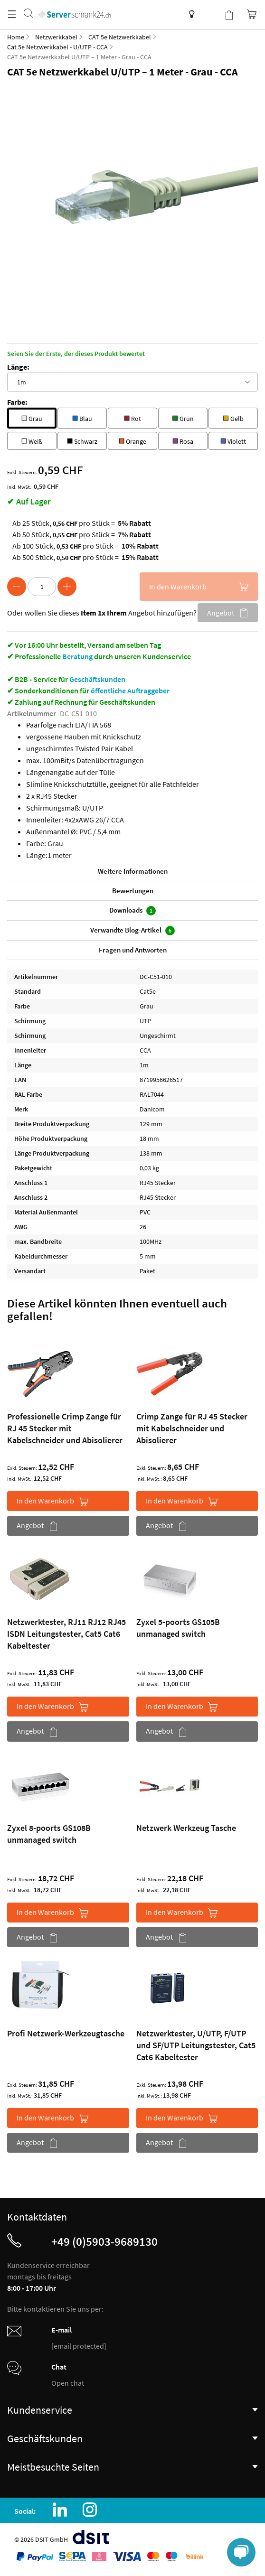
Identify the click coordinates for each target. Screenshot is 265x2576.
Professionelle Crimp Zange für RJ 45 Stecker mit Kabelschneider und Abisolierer (65, 1428)
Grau (31, 417)
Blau (82, 417)
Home (15, 37)
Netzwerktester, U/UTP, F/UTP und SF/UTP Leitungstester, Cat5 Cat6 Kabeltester (196, 2045)
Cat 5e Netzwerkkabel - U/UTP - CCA (57, 47)
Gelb (233, 417)
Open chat (67, 2383)
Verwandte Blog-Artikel (132, 930)
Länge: (18, 367)
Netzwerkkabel (56, 37)
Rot (132, 417)
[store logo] (74, 4)
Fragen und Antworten (133, 949)
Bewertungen (132, 890)
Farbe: (17, 402)
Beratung (77, 656)
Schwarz (82, 440)
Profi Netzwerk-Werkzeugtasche (65, 2033)
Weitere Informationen (133, 871)
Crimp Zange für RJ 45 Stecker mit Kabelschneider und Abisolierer (191, 1428)
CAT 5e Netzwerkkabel (119, 37)
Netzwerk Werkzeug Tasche (186, 1827)
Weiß (31, 440)
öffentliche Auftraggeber (130, 690)
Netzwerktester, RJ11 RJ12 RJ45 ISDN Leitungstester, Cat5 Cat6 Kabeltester (66, 1633)
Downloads (132, 910)
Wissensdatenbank (189, 14)
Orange (132, 440)
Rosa (182, 440)
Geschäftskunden (97, 679)
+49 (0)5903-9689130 (104, 2241)
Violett (233, 440)
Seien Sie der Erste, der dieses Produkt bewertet (76, 353)
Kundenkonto (210, 14)
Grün (182, 417)
